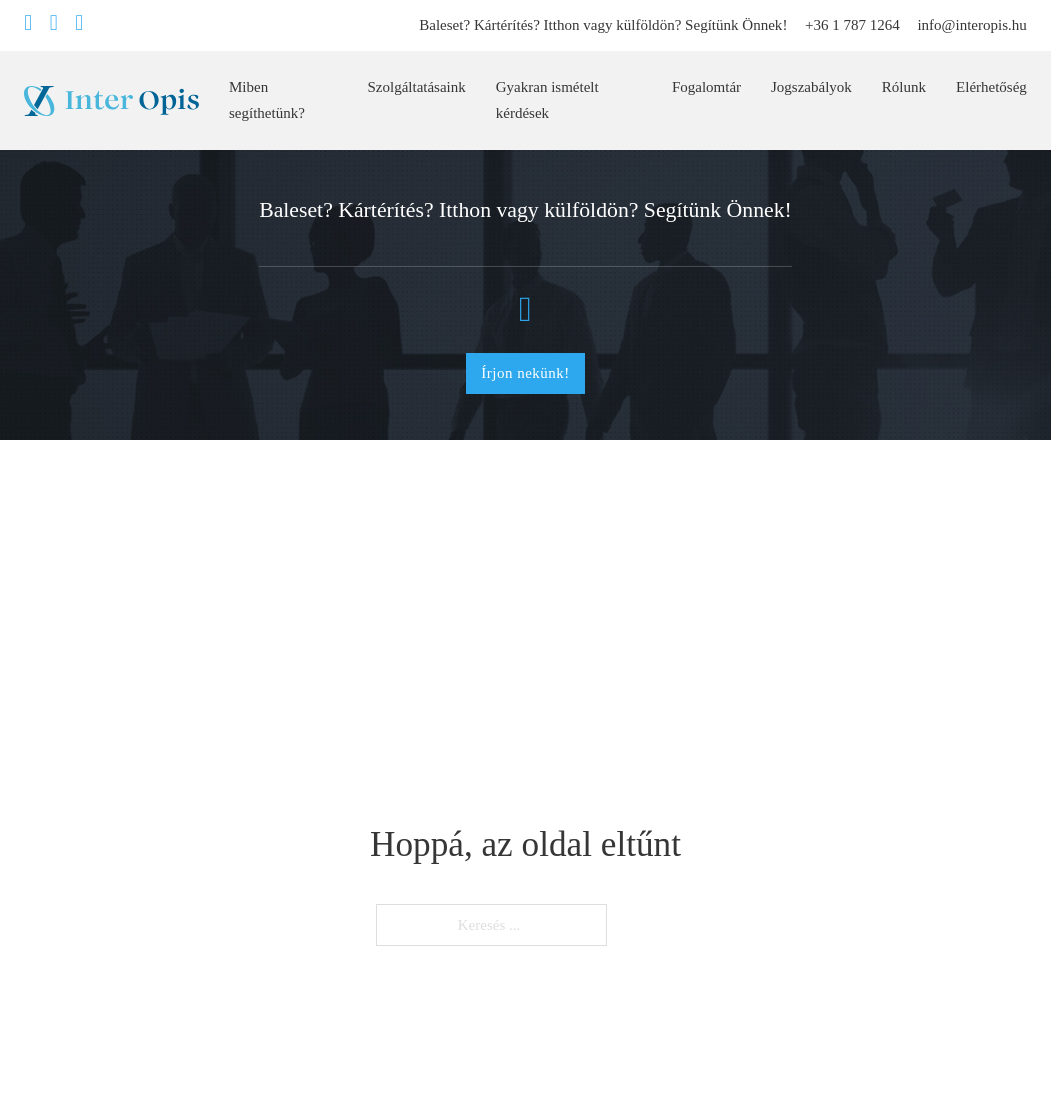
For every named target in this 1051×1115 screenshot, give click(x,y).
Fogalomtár (706, 87)
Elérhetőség (991, 87)
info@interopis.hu (971, 25)
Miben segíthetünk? (267, 100)
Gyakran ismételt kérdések (547, 100)
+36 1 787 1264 (852, 25)
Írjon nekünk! (525, 373)
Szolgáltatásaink (416, 87)
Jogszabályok (811, 87)
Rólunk (904, 87)
